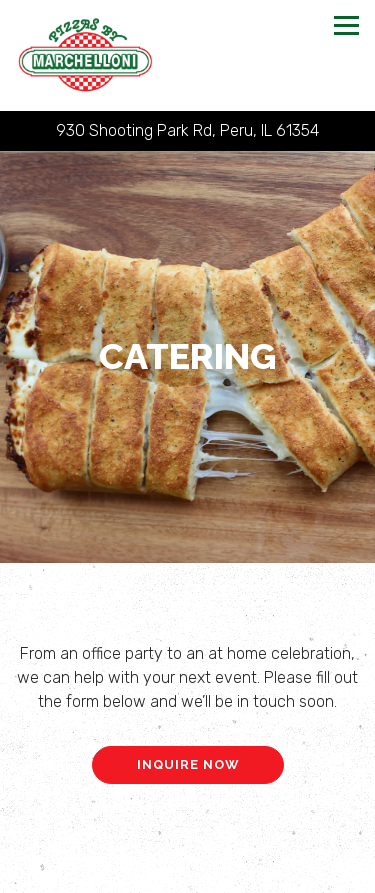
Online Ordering (187, 874)
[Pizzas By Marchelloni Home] (85, 55)
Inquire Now (188, 761)
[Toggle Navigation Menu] (346, 25)
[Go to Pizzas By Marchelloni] (187, 131)
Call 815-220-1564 (187, 836)
